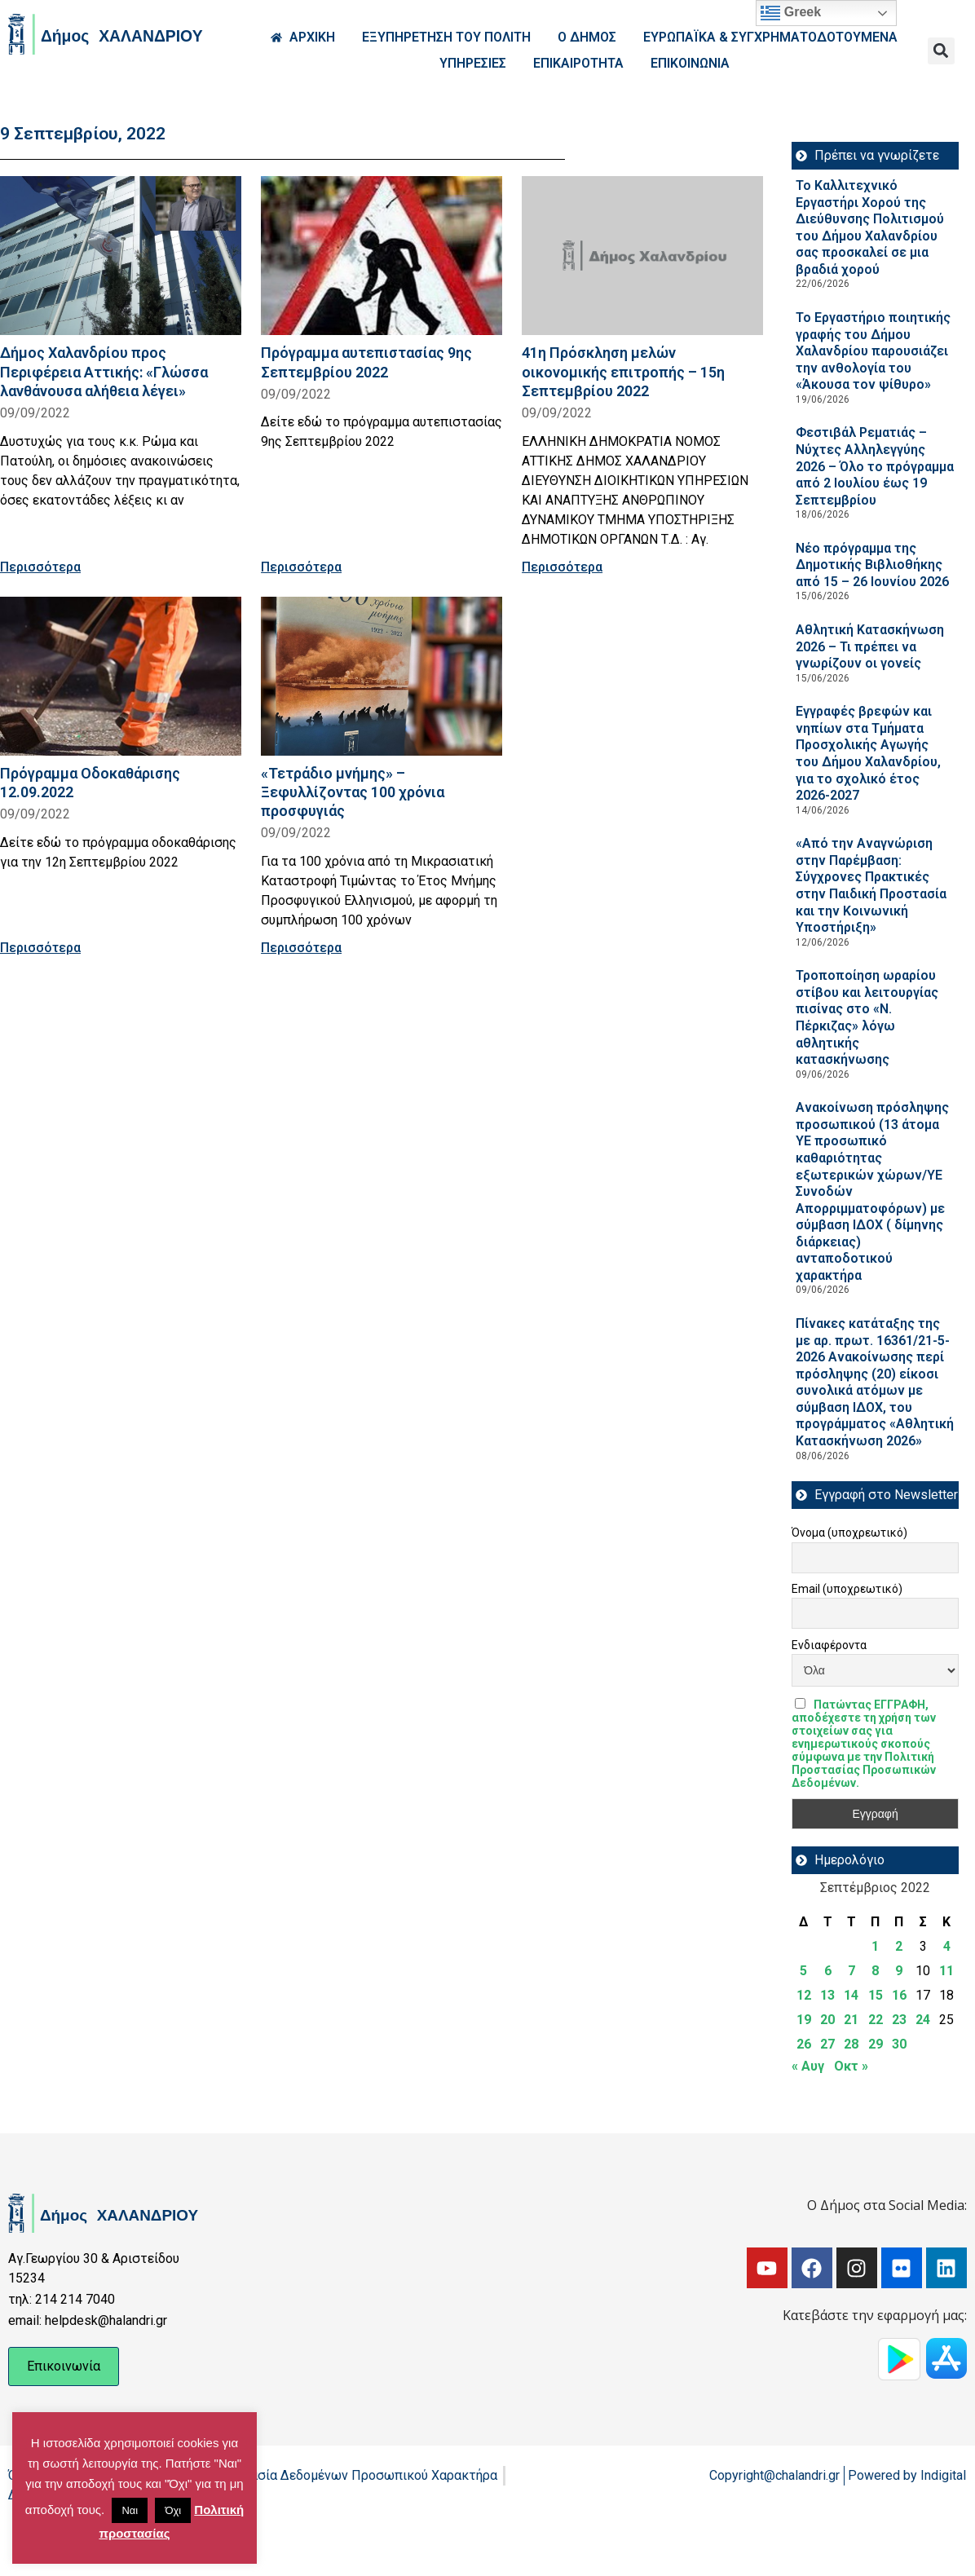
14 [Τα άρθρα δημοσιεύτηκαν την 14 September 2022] (851, 1995)
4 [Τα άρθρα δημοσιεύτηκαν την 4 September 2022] (947, 1946)
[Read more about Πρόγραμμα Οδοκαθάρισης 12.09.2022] (120, 676)
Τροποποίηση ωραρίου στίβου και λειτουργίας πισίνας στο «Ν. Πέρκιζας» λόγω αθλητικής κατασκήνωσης (867, 1017)
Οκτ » (851, 2066)
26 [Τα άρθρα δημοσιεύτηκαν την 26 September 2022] (803, 2044)
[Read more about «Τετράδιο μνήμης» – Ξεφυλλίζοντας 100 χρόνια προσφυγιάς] (381, 676)
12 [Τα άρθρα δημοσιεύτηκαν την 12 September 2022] (803, 1995)
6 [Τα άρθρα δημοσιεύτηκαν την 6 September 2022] (828, 1970)
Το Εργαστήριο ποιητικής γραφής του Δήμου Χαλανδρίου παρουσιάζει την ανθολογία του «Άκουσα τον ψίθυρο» (873, 351)
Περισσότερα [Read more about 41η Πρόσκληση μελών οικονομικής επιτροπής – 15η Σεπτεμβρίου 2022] (562, 567)
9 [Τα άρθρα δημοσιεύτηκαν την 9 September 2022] (898, 1970)
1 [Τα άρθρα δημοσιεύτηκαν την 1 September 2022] (875, 1946)
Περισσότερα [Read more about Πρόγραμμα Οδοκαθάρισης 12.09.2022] (40, 947)
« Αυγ (808, 2066)
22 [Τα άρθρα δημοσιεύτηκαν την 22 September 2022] (875, 2019)
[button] (941, 50)
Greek (791, 13)
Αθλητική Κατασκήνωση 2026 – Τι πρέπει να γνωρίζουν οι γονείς (870, 646)
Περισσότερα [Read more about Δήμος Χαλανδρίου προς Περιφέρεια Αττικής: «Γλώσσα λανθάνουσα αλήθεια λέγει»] (40, 567)
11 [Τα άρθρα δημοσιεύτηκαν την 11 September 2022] (946, 1970)
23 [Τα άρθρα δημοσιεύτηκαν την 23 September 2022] (899, 2019)
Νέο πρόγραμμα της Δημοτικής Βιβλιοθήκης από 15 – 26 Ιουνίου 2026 (872, 564)
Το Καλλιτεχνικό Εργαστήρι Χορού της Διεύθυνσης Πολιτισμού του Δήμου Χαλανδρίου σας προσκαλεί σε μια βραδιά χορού (870, 227)
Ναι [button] (129, 2510)
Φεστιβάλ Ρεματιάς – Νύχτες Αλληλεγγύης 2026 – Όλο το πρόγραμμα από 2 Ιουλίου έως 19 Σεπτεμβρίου (875, 466)
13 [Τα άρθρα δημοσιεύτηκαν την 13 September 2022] (827, 1995)
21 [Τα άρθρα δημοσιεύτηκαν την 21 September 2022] (851, 2019)
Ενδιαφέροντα (829, 1645)
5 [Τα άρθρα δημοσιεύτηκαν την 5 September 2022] (803, 1970)
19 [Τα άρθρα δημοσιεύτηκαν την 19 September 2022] (803, 2019)
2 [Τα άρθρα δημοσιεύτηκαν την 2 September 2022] (898, 1946)
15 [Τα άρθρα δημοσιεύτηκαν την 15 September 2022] (875, 1995)
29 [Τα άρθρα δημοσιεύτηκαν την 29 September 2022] (875, 2044)
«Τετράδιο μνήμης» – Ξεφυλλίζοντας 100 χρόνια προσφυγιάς (352, 792)
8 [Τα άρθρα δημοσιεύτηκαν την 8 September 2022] (875, 1970)
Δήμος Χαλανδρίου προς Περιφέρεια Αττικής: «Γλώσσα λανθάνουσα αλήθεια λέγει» (104, 371)
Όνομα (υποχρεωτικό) (849, 1532)
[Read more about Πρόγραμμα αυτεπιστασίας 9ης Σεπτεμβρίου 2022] (381, 255)
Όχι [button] (173, 2510)
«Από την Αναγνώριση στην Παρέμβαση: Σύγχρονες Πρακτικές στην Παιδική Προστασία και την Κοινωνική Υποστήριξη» (871, 885)
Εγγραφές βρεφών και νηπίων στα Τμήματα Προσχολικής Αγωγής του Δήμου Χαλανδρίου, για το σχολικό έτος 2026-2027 (868, 753)
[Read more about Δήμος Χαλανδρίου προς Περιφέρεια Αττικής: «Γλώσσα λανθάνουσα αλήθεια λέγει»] (120, 255)
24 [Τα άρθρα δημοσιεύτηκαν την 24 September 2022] (922, 2019)
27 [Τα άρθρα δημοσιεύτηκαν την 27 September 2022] (827, 2044)
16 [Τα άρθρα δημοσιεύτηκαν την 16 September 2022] (899, 1995)
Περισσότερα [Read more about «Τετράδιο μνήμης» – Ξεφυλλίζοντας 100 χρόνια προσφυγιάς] (301, 947)
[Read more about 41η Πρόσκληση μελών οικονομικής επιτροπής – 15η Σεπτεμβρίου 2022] (642, 255)
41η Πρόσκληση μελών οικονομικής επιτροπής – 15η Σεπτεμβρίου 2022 (623, 371)
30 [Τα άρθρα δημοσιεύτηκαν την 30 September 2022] (899, 2044)
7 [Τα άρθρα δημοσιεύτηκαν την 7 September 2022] (851, 1970)
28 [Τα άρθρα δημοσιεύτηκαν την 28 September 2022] (851, 2044)
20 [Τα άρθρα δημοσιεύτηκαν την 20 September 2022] (827, 2019)
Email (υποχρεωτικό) (847, 1588)
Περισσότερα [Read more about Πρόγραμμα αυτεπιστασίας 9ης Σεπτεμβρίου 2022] (301, 567)
